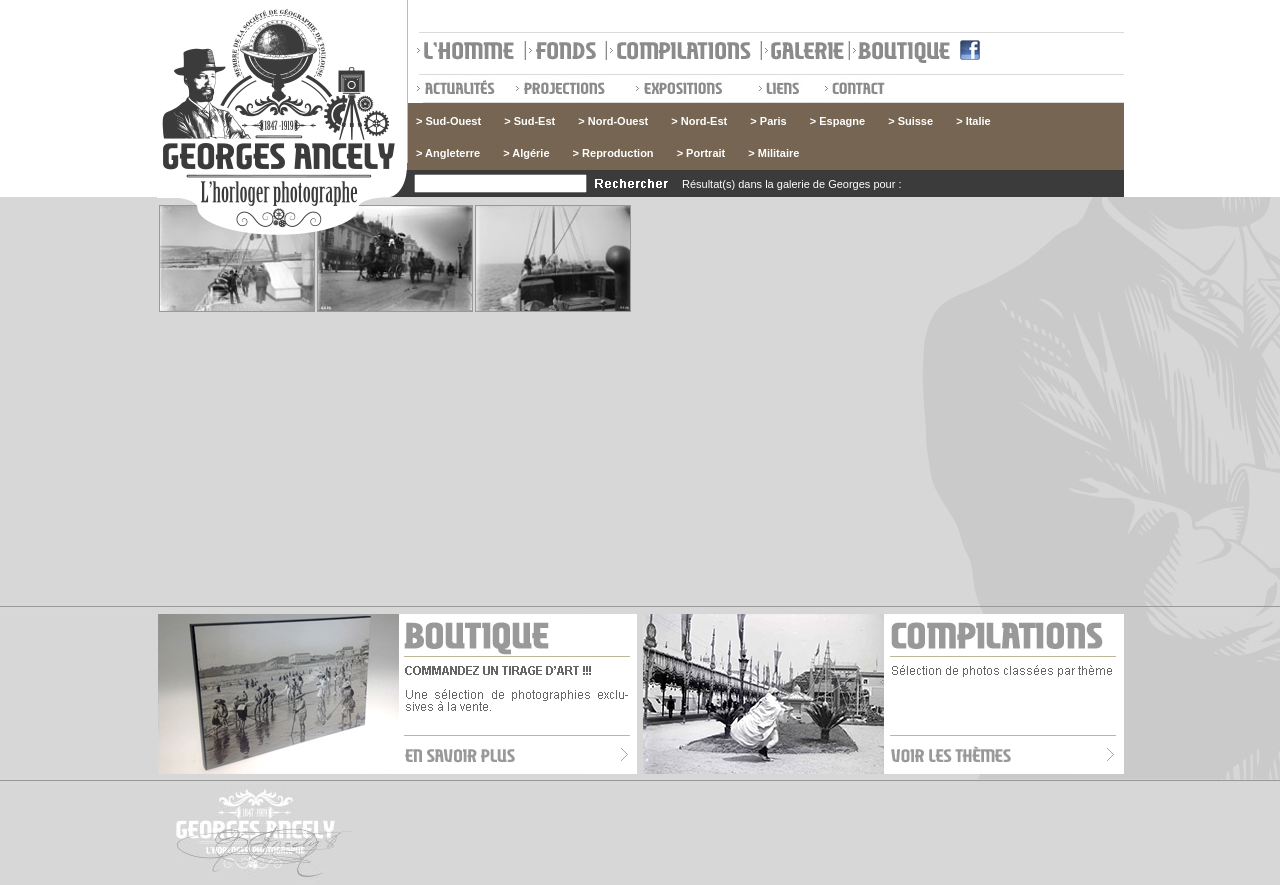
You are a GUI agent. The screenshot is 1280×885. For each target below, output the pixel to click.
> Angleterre (448, 153)
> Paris (768, 121)
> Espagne (837, 121)
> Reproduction (613, 153)
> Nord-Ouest (613, 121)
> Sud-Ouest (448, 121)
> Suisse (910, 121)
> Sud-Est (529, 121)
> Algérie (526, 153)
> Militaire (773, 153)
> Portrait (701, 153)
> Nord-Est (699, 121)
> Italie (973, 121)
